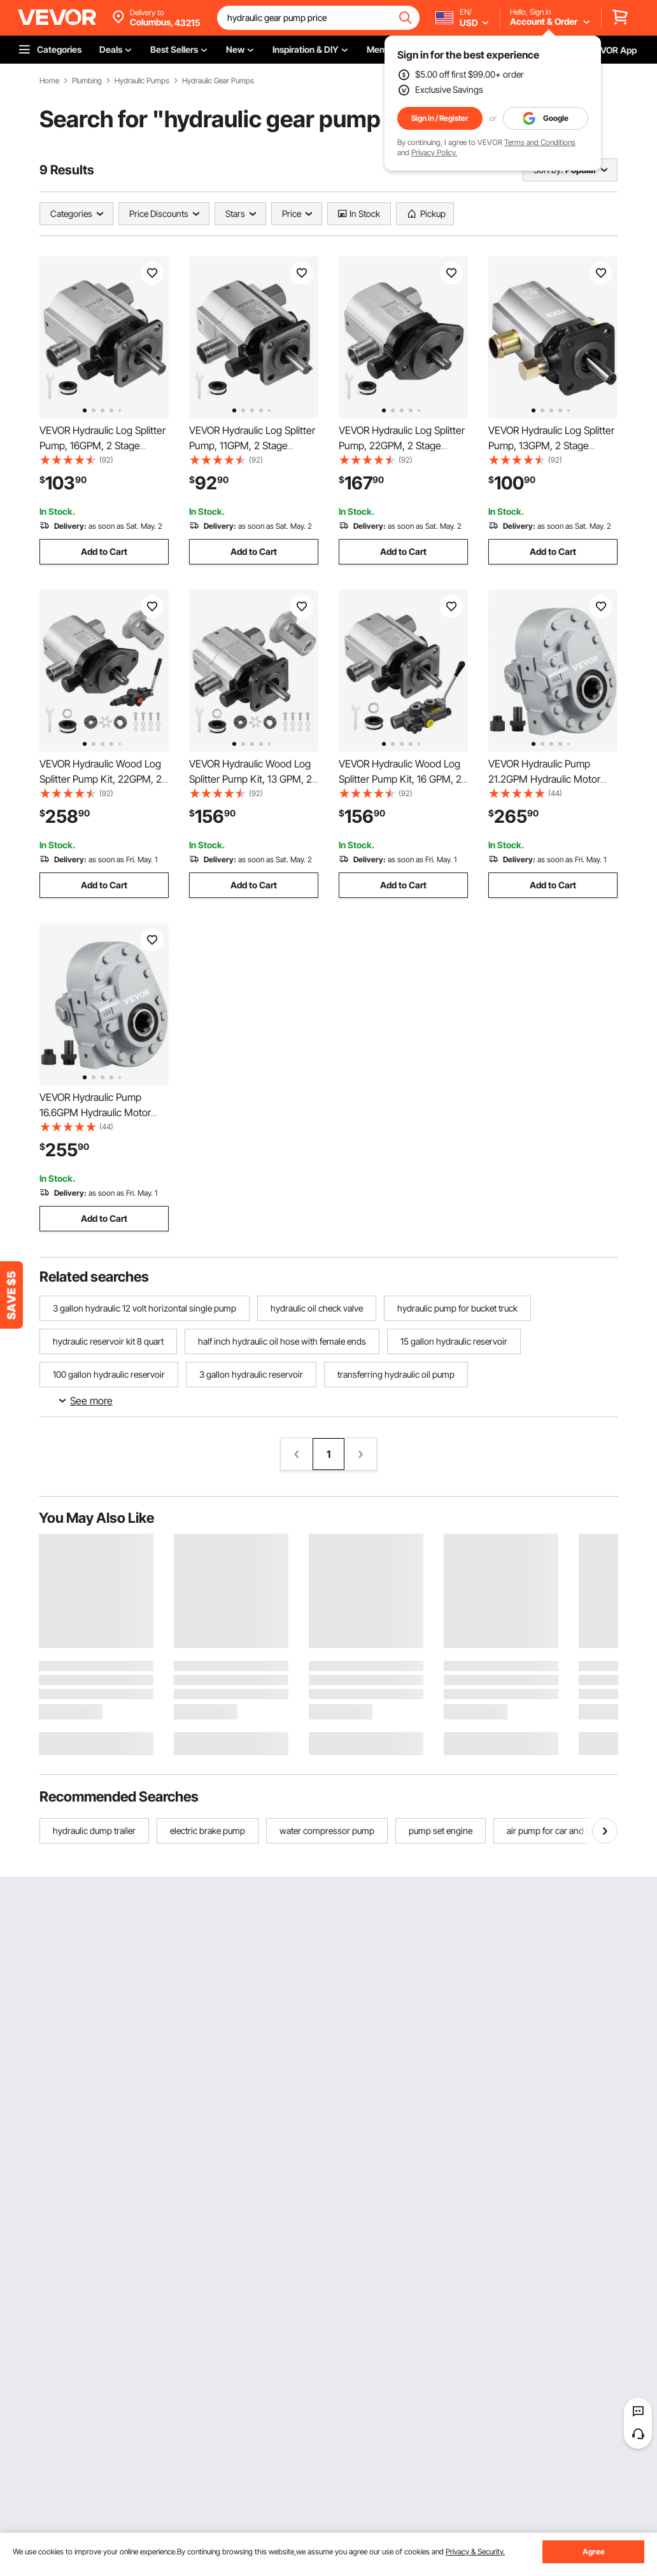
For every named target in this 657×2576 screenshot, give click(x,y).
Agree (594, 2551)
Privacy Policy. (434, 152)
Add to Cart (104, 551)
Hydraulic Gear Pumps (218, 80)
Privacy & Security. (475, 2551)
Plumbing (87, 80)
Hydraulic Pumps (142, 80)
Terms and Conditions (540, 142)
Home (49, 80)
